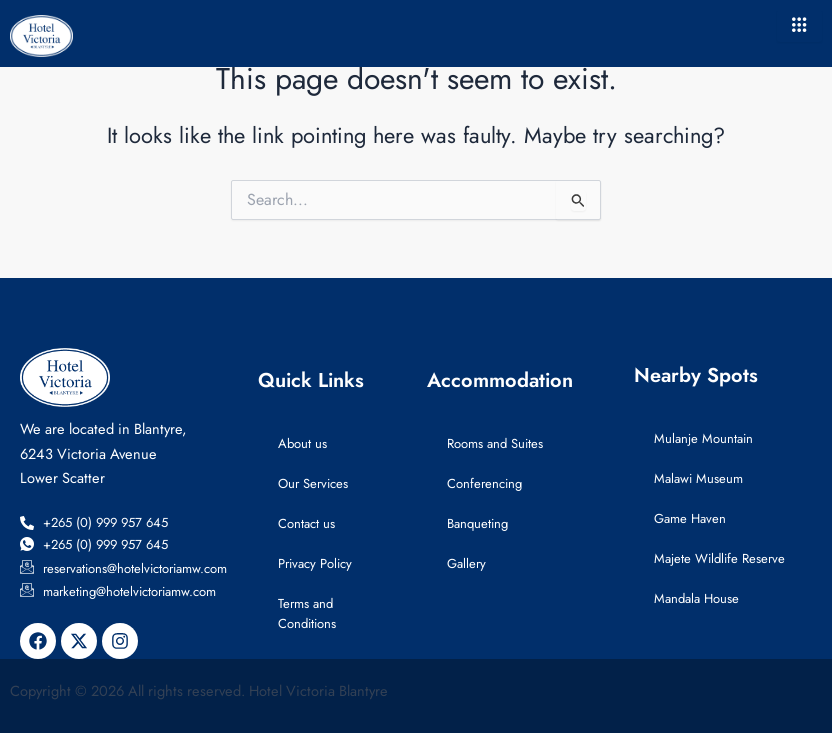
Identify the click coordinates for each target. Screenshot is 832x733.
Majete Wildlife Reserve (719, 558)
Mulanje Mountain (703, 438)
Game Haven (690, 518)
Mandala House (696, 598)
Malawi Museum (698, 478)
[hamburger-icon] (799, 26)
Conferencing (484, 483)
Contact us (306, 523)
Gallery (466, 563)
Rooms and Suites (495, 443)
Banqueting (477, 523)
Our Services (313, 483)
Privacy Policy (315, 563)
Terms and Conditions (307, 613)
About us (302, 443)
